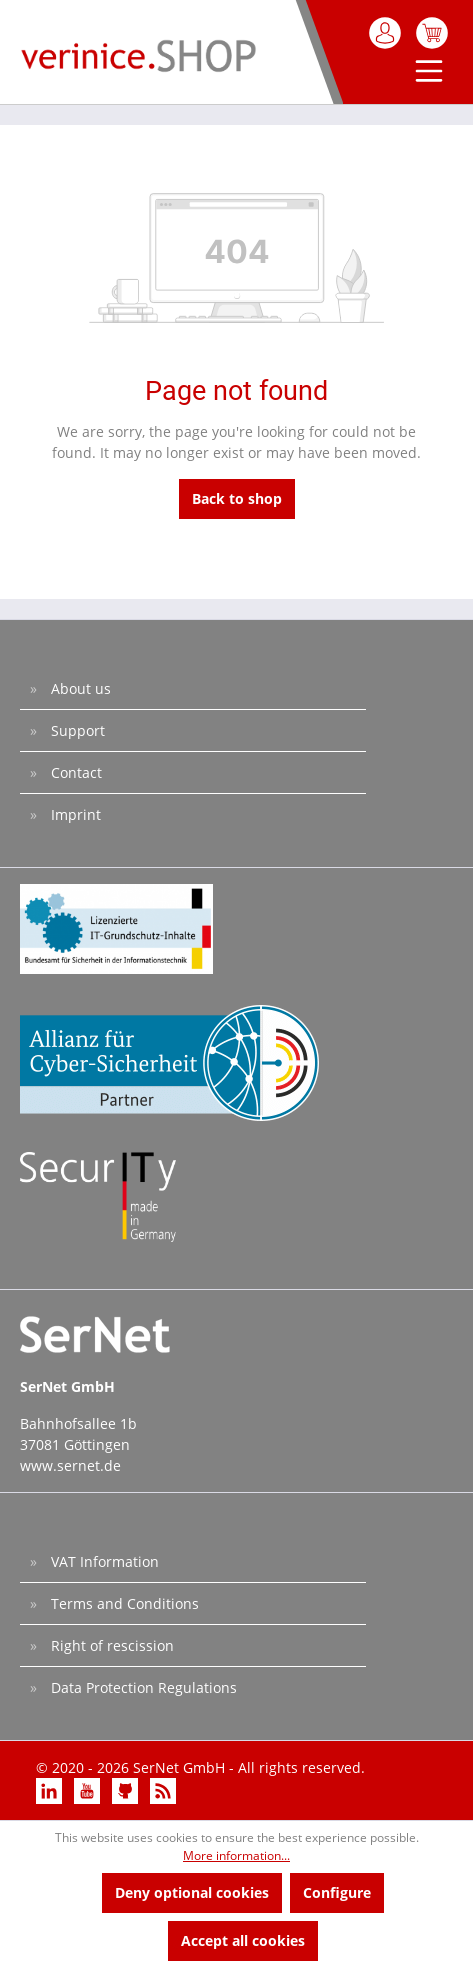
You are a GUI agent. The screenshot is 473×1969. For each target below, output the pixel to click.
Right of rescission (110, 1645)
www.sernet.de (70, 1465)
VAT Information (103, 1561)
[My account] (386, 33)
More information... (236, 1855)
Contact (74, 772)
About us (79, 688)
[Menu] (424, 73)
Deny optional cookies (192, 1892)
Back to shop (237, 498)
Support (76, 730)
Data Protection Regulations (142, 1687)
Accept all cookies (243, 1940)
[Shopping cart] (432, 33)
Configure (337, 1892)
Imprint (74, 814)
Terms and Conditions (123, 1603)
